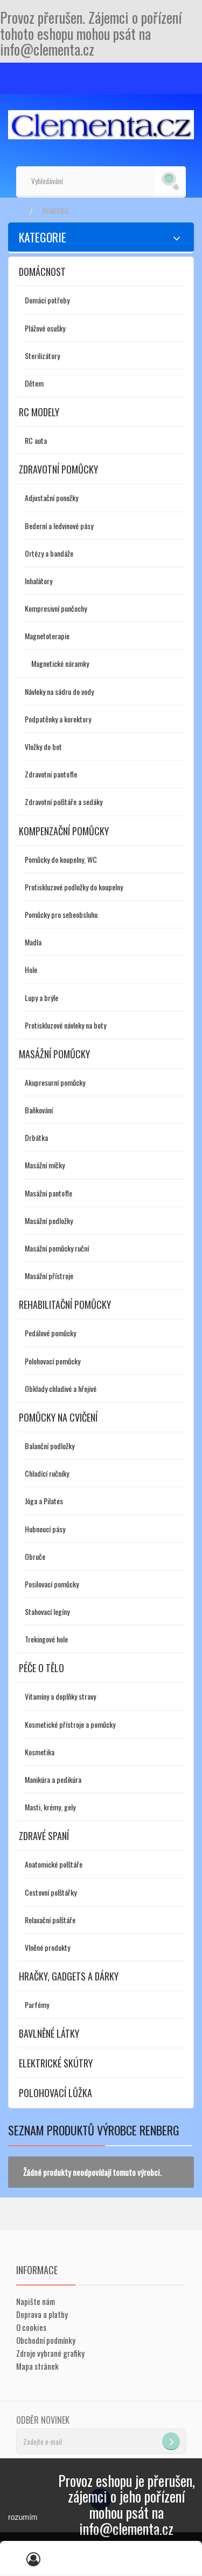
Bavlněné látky (49, 2033)
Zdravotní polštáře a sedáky (63, 801)
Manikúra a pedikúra (53, 1779)
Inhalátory (38, 580)
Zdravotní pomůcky (58, 469)
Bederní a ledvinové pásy (59, 525)
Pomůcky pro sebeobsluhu (61, 914)
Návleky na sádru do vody (59, 691)
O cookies (31, 2327)
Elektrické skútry (56, 2063)
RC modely (39, 412)
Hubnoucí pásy (45, 1528)
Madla (33, 942)
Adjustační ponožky (51, 497)
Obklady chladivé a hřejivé (60, 1388)
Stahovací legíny (47, 1611)
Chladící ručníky (47, 1473)
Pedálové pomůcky (50, 1332)
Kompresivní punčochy (56, 608)
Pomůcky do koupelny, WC (61, 859)
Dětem (34, 383)
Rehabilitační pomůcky (65, 1304)
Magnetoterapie (47, 635)
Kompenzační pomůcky (64, 831)
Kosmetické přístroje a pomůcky (70, 1724)
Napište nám (35, 2301)
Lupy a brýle (41, 997)
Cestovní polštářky (50, 1892)
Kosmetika (39, 1751)
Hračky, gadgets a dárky (69, 1976)
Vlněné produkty (47, 1947)
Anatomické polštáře (53, 1864)
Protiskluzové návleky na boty (65, 1025)
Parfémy (37, 2004)
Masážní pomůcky (54, 1054)
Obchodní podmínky (45, 2340)
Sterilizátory (42, 355)
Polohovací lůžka (55, 2093)
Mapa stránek (37, 2366)
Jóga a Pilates (44, 1500)
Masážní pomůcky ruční (57, 1248)
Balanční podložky (49, 1445)
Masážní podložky (49, 1220)
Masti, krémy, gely (50, 1807)
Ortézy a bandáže (49, 553)
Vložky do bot (43, 746)
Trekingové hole (46, 1639)
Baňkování (39, 1109)
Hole (31, 969)
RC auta (36, 440)
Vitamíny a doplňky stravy (60, 1696)
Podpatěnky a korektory (58, 719)
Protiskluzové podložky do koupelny (74, 887)
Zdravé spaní (44, 1836)
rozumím (22, 2517)
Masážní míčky (45, 1165)
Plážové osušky (45, 328)
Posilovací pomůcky (52, 1584)
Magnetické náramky (60, 663)
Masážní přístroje (49, 1275)
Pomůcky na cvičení (58, 1417)
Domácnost (42, 272)
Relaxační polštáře (50, 1919)
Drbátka (36, 1137)
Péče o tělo (41, 1668)
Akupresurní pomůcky (55, 1082)
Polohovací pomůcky (52, 1361)
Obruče (35, 1556)
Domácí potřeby (47, 300)
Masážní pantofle (48, 1193)
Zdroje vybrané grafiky (50, 2353)
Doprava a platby (42, 2314)
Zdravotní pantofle (51, 774)
